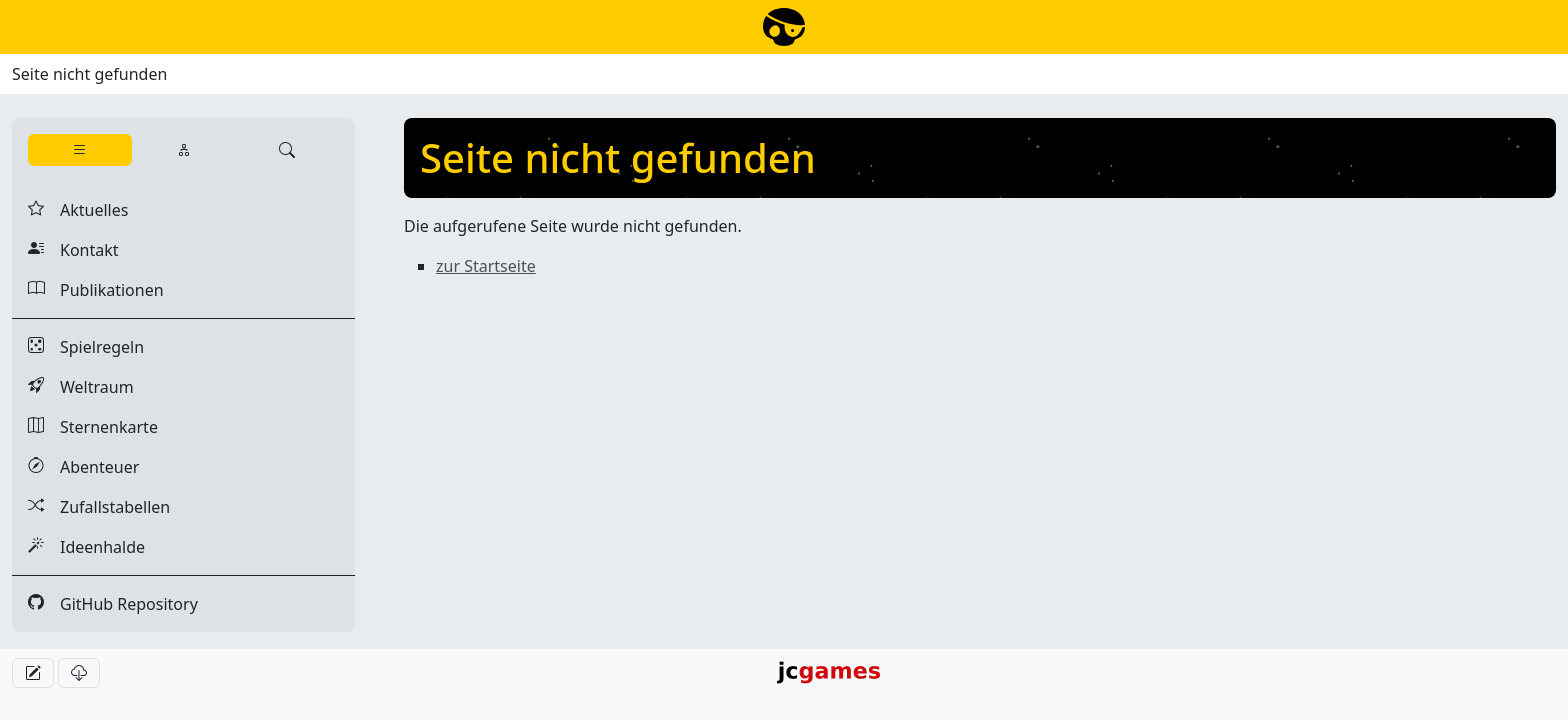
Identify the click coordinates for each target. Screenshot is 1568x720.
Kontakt (73, 250)
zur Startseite (486, 266)
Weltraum (81, 387)
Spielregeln (86, 347)
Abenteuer (83, 467)
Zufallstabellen (99, 507)
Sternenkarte (93, 427)
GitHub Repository (113, 604)
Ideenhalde (86, 547)
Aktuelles (78, 210)
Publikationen (96, 290)
